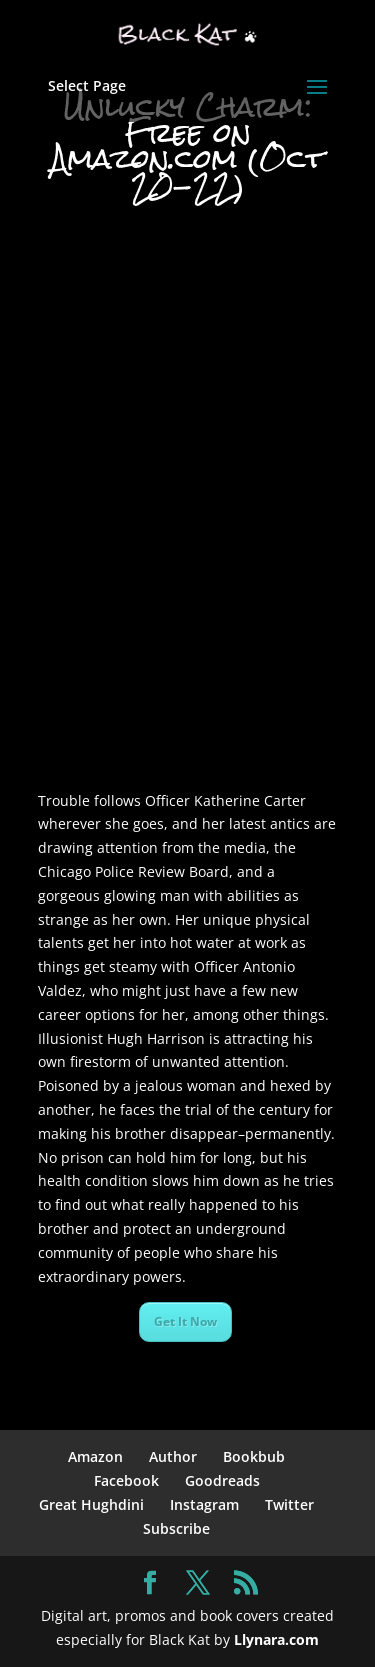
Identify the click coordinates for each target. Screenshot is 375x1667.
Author (173, 1456)
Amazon (95, 1456)
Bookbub (254, 1456)
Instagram (204, 1504)
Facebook (126, 1480)
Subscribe (176, 1528)
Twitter (289, 1504)
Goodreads (222, 1480)
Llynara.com (276, 1639)
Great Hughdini (91, 1504)
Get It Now (185, 1321)
